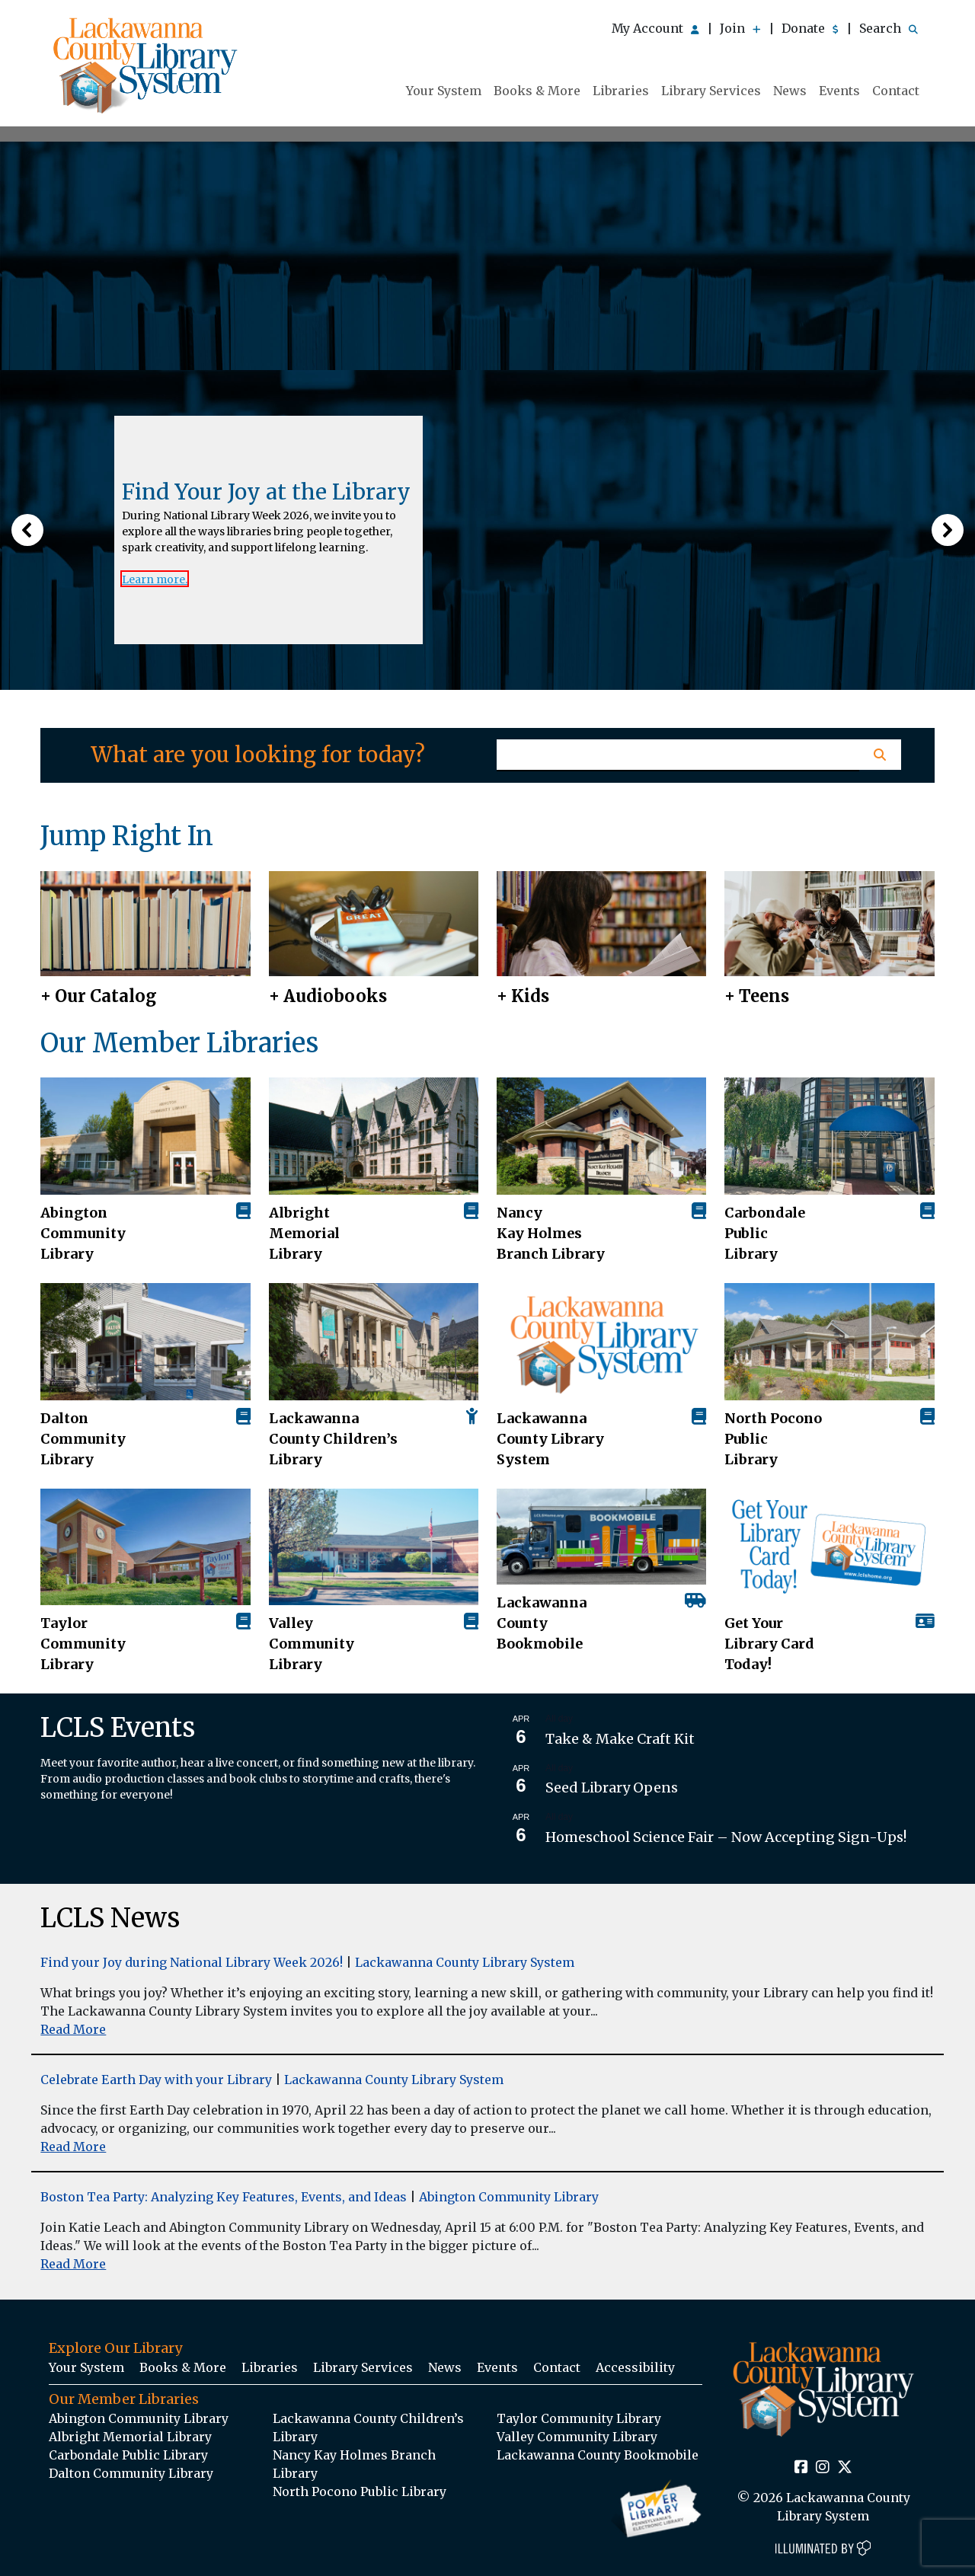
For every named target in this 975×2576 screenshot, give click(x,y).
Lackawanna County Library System (550, 1438)
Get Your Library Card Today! (769, 1643)
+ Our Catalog (98, 996)
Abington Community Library (509, 2196)
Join (740, 28)
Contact (895, 90)
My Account (655, 28)
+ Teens (756, 996)
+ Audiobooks (328, 996)
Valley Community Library (311, 1643)
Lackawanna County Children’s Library (333, 1438)
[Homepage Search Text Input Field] (678, 755)
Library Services (711, 90)
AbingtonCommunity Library (83, 1233)
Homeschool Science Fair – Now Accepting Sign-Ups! (725, 1837)
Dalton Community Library (83, 1438)
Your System (443, 90)
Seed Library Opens (611, 1787)
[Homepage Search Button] (879, 754)
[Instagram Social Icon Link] (823, 2468)
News (790, 90)
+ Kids (523, 996)
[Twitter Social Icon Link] (844, 2468)
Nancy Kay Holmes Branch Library (551, 1233)
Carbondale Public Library (764, 1233)
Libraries (621, 90)
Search (888, 28)
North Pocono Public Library (773, 1438)
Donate (810, 28)
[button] (27, 530)
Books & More (537, 90)
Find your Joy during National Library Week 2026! (191, 1962)
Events (839, 90)
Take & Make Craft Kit (620, 1739)
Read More (73, 2029)
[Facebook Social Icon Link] (801, 2468)
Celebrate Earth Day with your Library (156, 2079)
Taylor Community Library (83, 1643)
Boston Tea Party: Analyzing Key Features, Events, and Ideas (223, 2196)
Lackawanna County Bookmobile (542, 1623)
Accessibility (635, 2367)
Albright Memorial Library (304, 1233)
